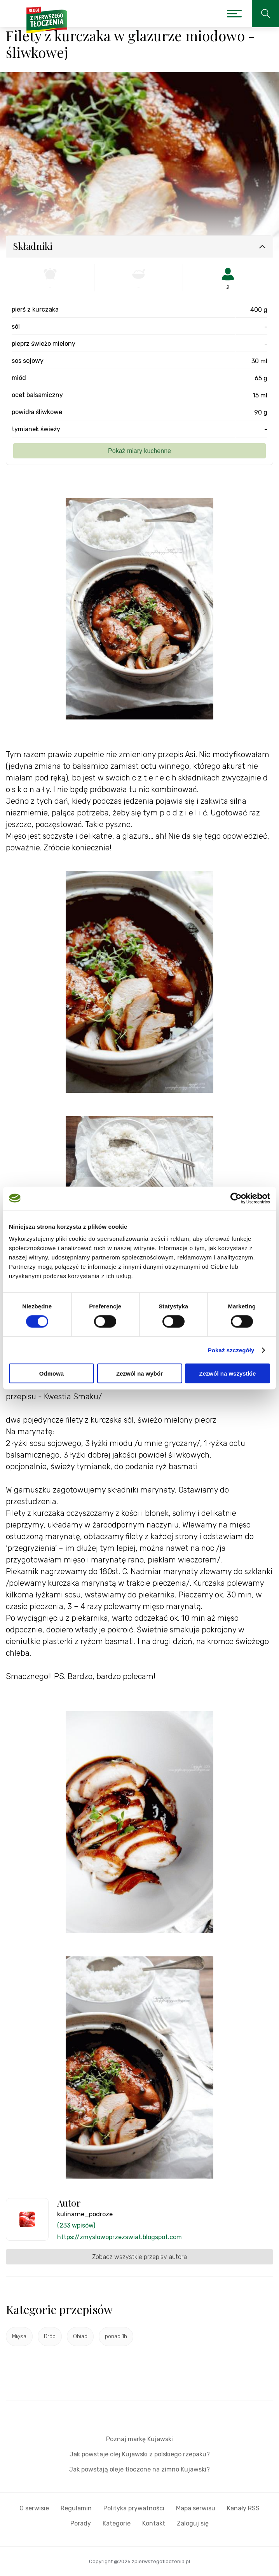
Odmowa (51, 1373)
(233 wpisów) (76, 2225)
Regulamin (76, 2508)
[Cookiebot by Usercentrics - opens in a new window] (236, 1198)
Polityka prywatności (133, 2508)
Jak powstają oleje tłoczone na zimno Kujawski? (139, 2469)
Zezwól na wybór (139, 1373)
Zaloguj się (193, 2523)
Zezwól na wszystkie (227, 1373)
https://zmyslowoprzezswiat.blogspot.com (119, 2237)
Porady (80, 2523)
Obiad (80, 2336)
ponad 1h (116, 2336)
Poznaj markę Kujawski (139, 2439)
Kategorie (117, 2523)
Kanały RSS (243, 2508)
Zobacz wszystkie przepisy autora (139, 2257)
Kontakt (153, 2523)
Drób (50, 2336)
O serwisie (34, 2508)
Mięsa (19, 2336)
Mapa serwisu (195, 2508)
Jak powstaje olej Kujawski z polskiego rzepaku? (140, 2454)
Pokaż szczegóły (231, 1349)
